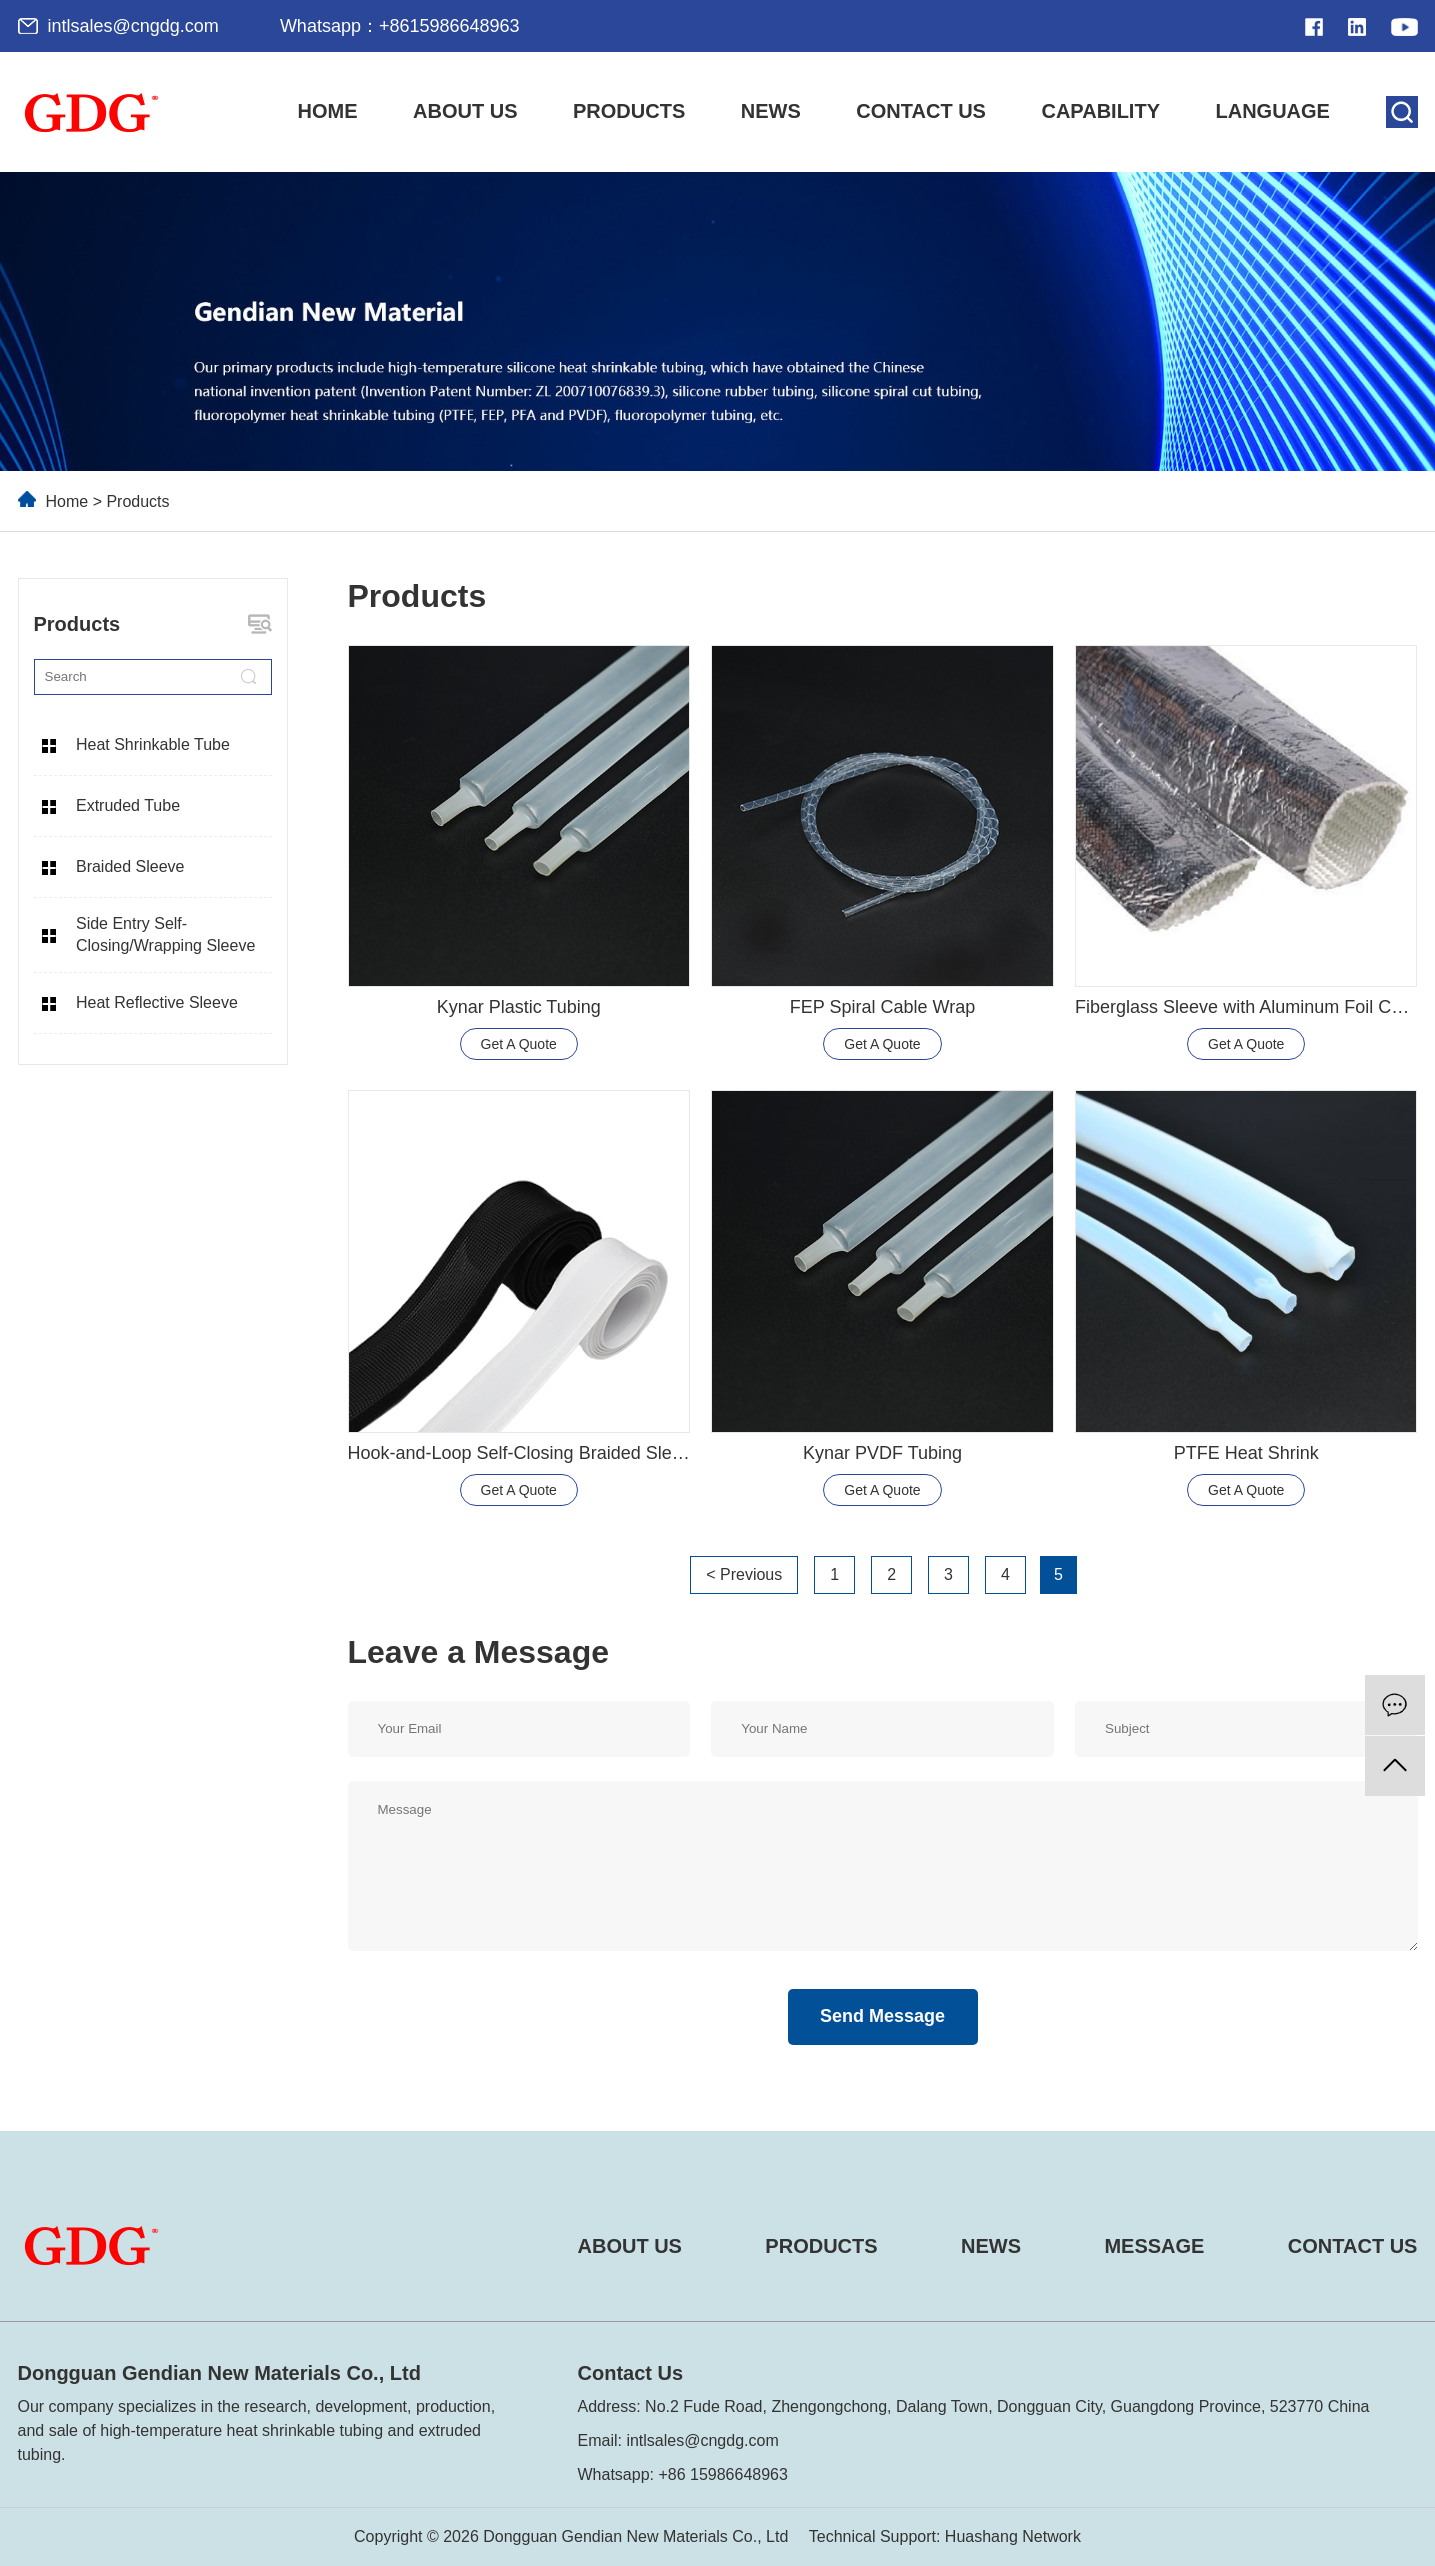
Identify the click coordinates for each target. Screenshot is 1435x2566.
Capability (1100, 111)
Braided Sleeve (130, 866)
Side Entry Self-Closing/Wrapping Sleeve (165, 934)
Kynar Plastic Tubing (519, 1007)
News (771, 111)
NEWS (991, 2246)
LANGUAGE (1273, 111)
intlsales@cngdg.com (133, 26)
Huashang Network (1013, 2536)
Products (629, 111)
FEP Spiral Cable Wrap (882, 1007)
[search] (1402, 112)
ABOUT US (630, 2246)
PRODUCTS (821, 2246)
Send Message (882, 2016)
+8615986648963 (449, 26)
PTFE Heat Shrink (1246, 1453)
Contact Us (921, 111)
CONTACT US (1353, 2246)
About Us (465, 111)
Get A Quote (519, 1044)
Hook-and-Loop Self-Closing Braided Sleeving (531, 1453)
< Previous (744, 1574)
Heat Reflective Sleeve (157, 1002)
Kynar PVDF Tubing (882, 1453)
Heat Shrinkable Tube (153, 744)
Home (328, 111)
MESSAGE (1154, 2246)
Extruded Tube (128, 805)
